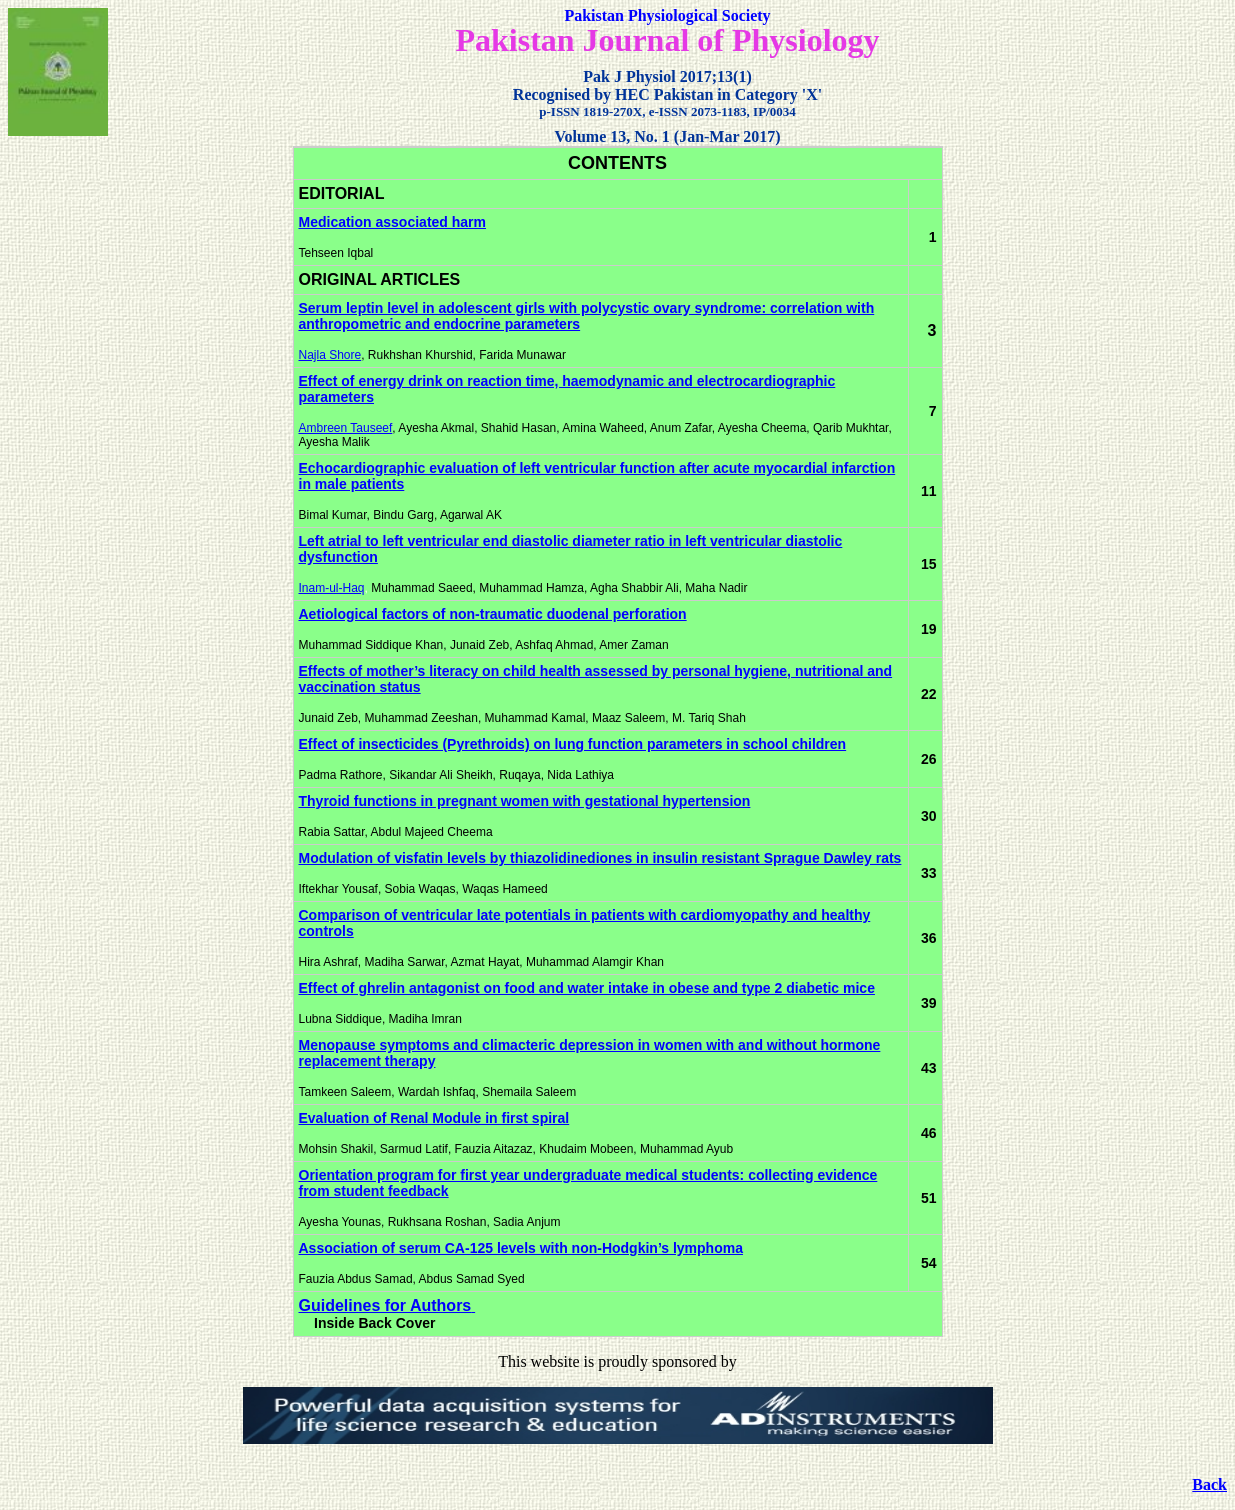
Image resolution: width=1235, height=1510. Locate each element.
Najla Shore (330, 355)
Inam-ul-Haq (332, 588)
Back (1209, 1484)
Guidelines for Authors (385, 1305)
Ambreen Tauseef (346, 428)
